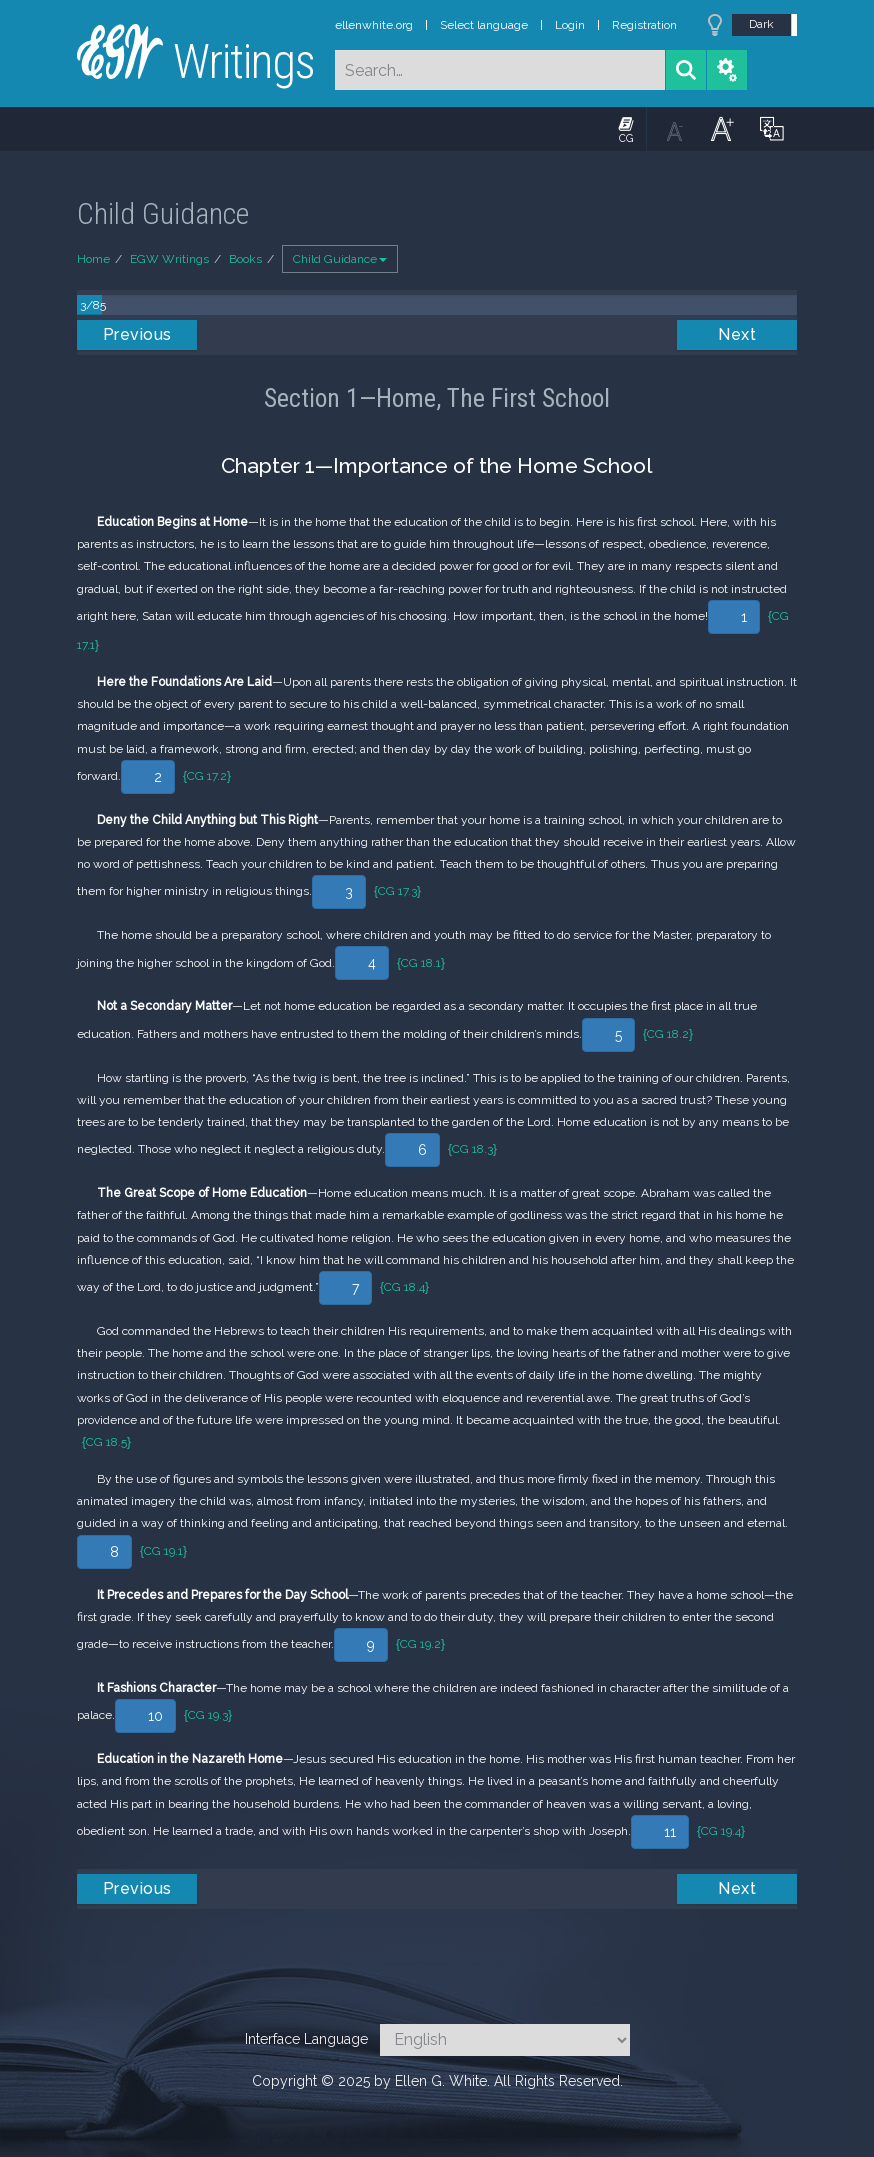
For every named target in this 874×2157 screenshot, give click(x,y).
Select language (484, 25)
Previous (137, 334)
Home (93, 259)
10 (155, 1716)
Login (570, 25)
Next (737, 334)
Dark (761, 24)
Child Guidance (340, 259)
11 (670, 1832)
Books (245, 259)
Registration (644, 25)
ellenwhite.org (374, 25)
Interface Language (306, 2039)
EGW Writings (169, 259)
